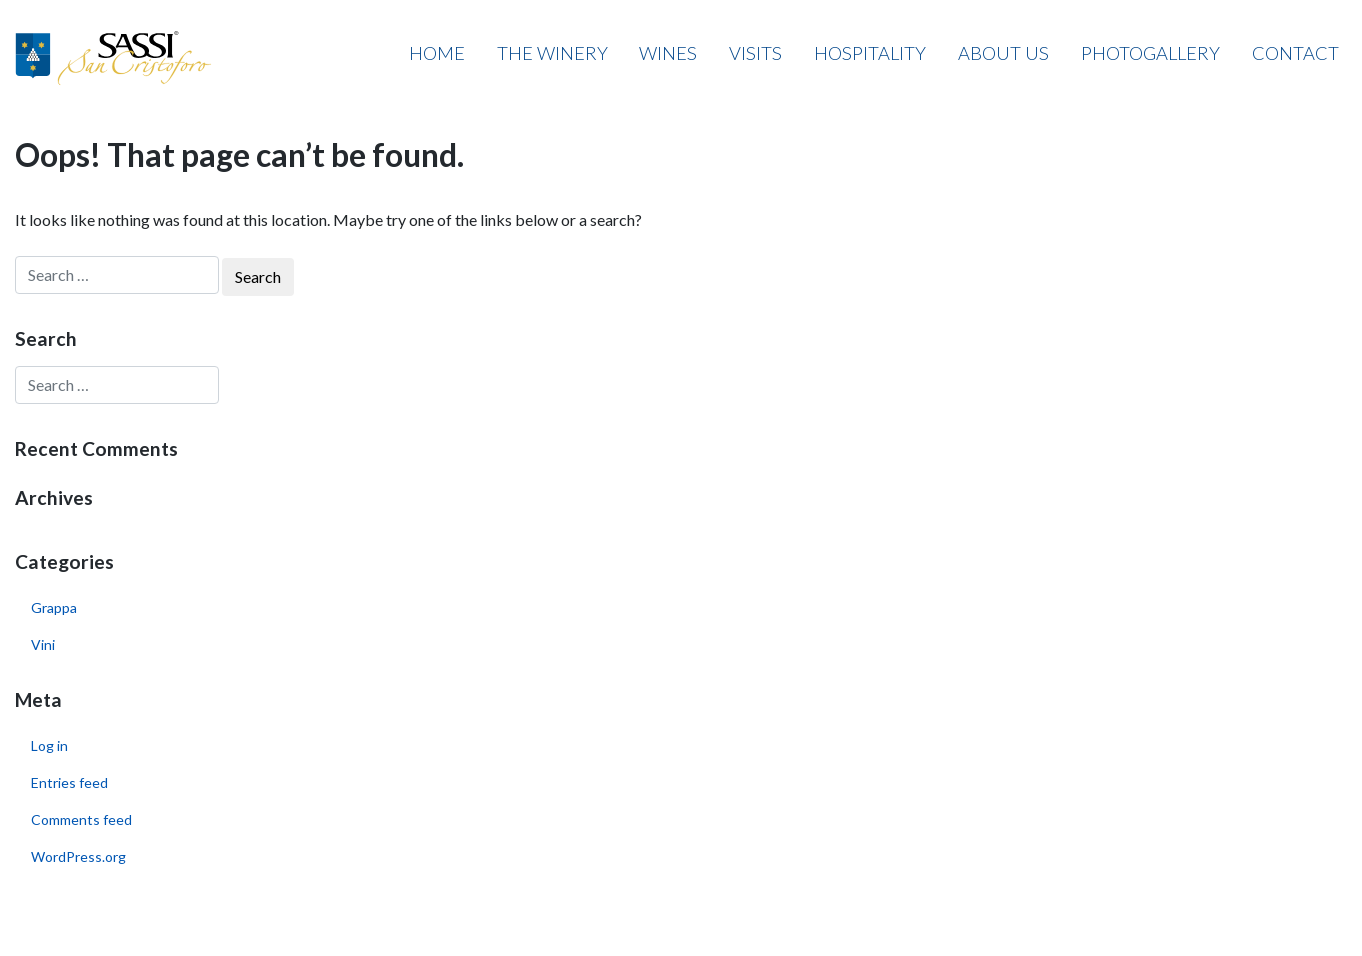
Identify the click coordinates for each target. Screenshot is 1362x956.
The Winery (552, 53)
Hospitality (870, 53)
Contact (1295, 53)
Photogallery (1150, 53)
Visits (755, 53)
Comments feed (81, 819)
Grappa (54, 607)
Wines (668, 53)
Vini (43, 644)
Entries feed (69, 782)
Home (437, 53)
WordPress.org (78, 856)
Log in (49, 745)
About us (1003, 53)
